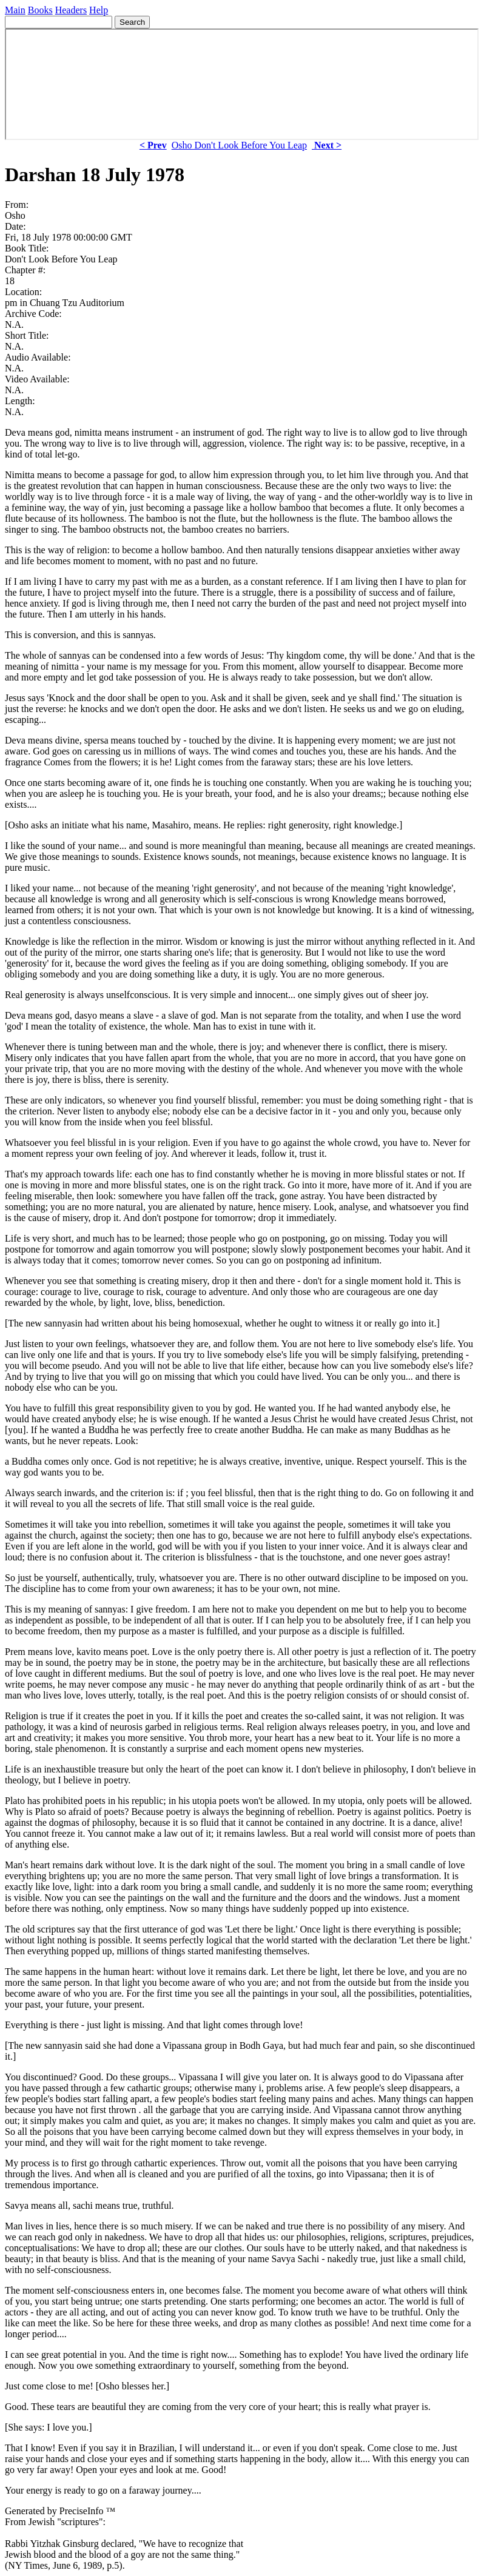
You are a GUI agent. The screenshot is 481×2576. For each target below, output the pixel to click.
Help (98, 10)
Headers (71, 10)
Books (40, 10)
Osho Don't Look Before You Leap (239, 145)
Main (15, 10)
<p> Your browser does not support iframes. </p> (242, 84)
